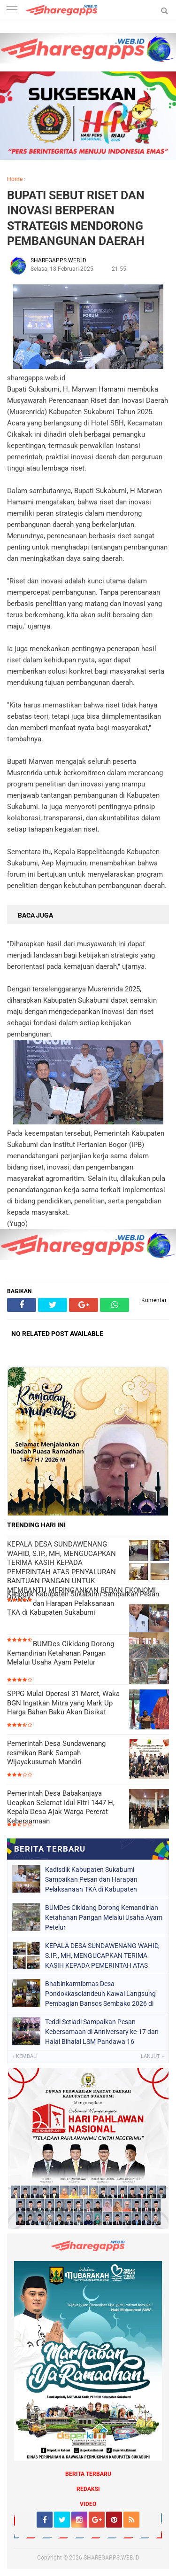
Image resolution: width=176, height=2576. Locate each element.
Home (15, 179)
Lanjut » (152, 2056)
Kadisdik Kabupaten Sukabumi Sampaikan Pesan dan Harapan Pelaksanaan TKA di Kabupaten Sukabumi (83, 1603)
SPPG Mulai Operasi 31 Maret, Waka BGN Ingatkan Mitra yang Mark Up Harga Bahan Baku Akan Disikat (63, 1702)
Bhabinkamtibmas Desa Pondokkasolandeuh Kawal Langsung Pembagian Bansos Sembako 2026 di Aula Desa (100, 1993)
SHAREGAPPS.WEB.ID (111, 2557)
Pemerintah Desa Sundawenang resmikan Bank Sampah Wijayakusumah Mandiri (56, 1752)
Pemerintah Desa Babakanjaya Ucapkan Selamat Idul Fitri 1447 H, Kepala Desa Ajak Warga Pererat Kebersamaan (61, 1807)
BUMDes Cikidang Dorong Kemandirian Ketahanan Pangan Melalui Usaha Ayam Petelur (60, 1653)
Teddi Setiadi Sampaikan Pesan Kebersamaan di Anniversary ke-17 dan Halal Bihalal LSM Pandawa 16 (102, 2031)
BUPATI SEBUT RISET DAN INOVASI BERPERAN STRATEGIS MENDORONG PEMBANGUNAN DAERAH (76, 218)
